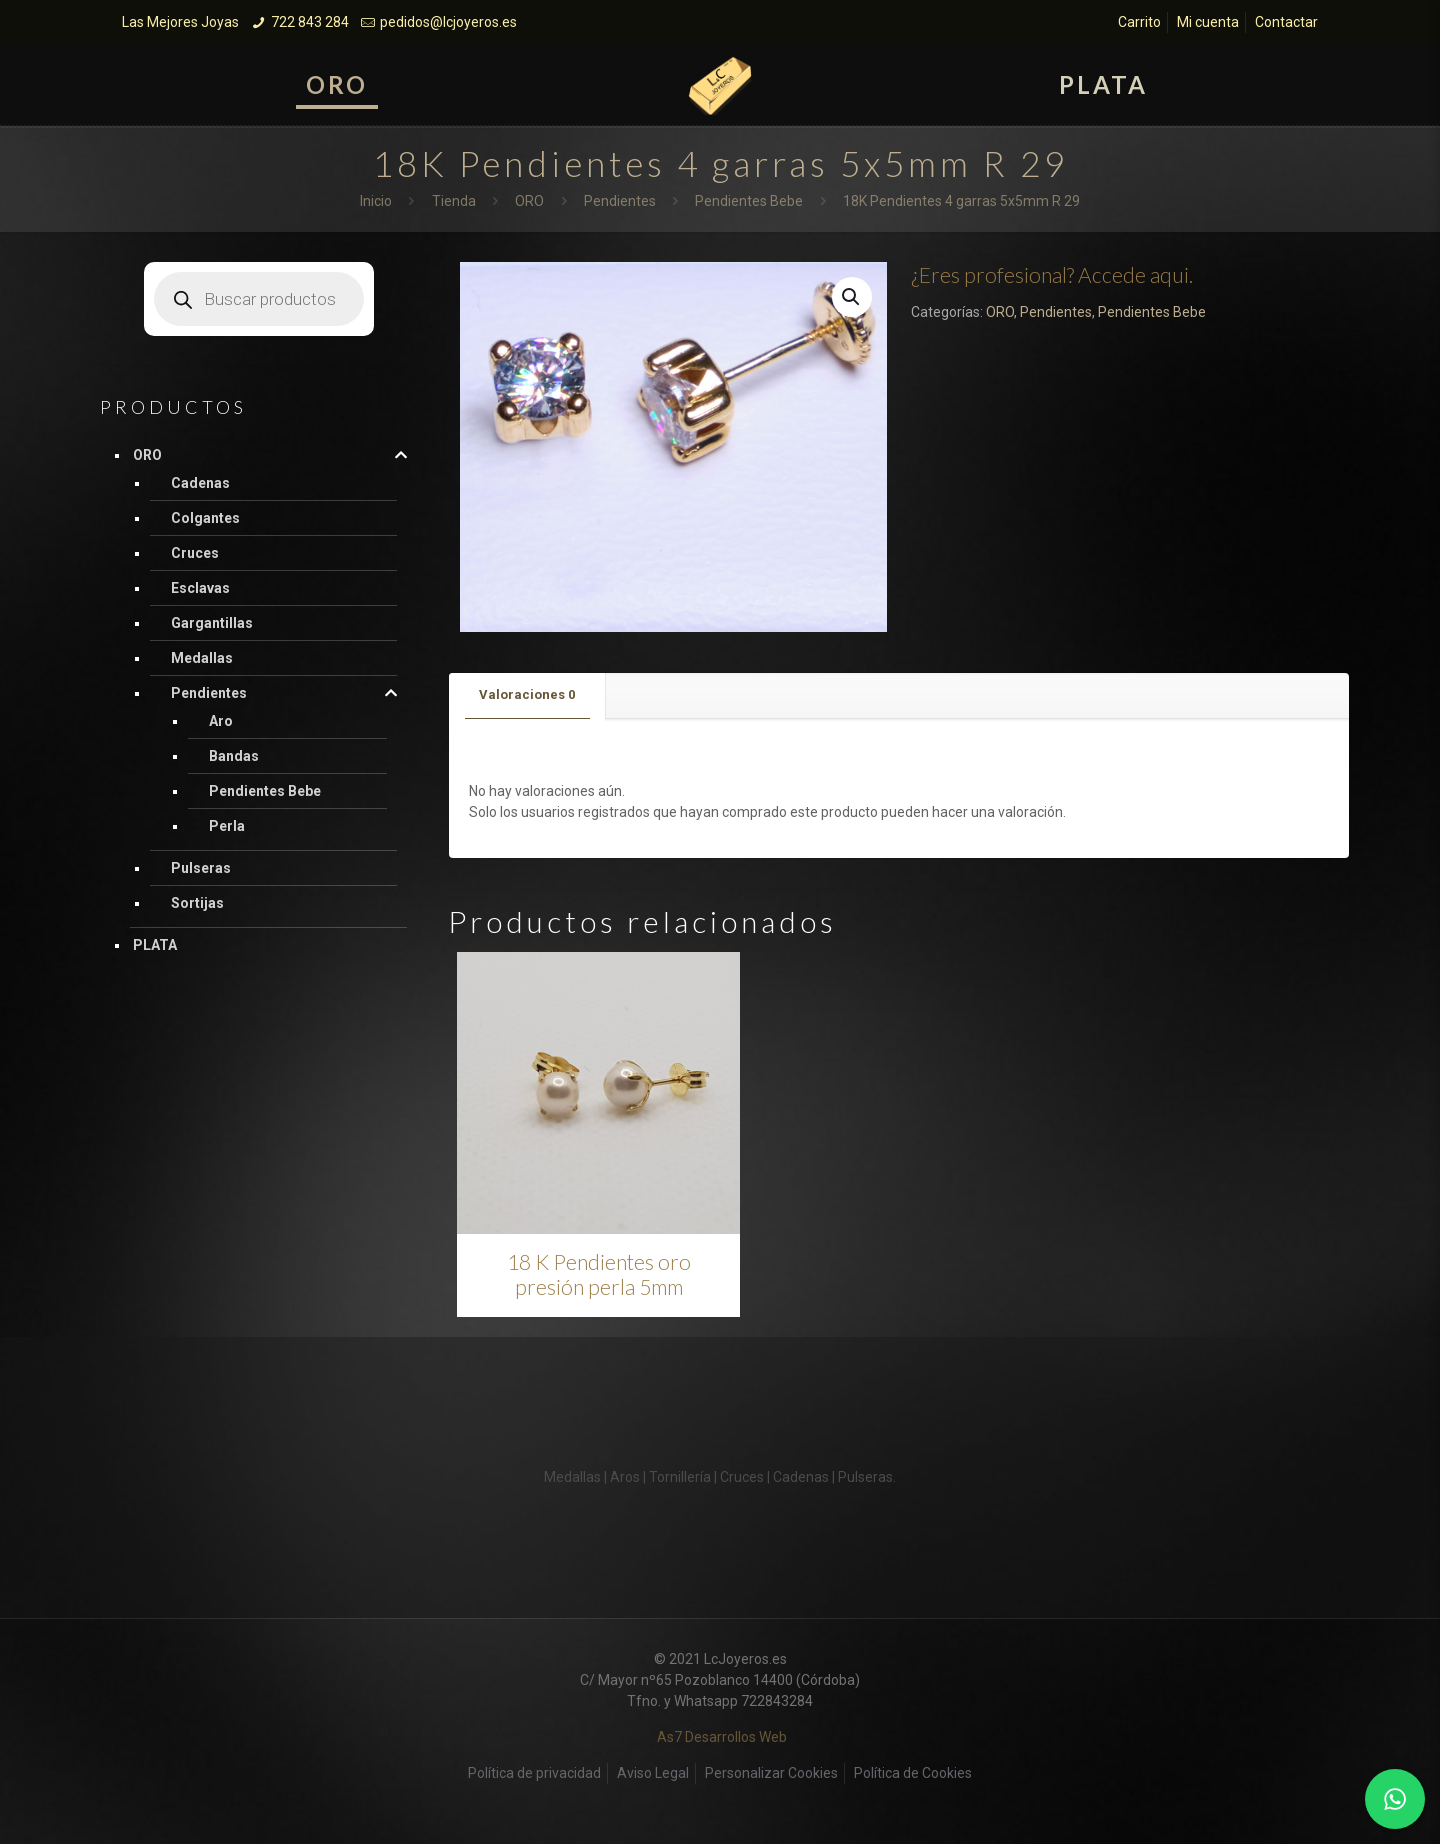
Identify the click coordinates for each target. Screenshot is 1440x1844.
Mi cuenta (1208, 22)
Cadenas (200, 483)
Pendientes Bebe (749, 201)
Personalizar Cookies (771, 1773)
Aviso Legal (653, 1773)
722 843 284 (310, 22)
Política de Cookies (913, 1773)
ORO (529, 201)
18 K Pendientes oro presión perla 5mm (599, 1274)
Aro (221, 721)
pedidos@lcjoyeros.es (448, 22)
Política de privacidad (534, 1773)
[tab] (527, 695)
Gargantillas (212, 623)
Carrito (1139, 22)
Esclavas (200, 588)
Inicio (376, 201)
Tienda (454, 201)
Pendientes (620, 201)
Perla (227, 826)
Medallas (202, 658)
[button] (852, 297)
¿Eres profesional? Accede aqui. (1052, 274)
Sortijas (197, 903)
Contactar (1286, 22)
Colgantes (205, 518)
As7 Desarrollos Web (722, 1737)
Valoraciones (527, 694)
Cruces (195, 553)
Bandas (234, 756)
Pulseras (201, 868)
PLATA (155, 945)
